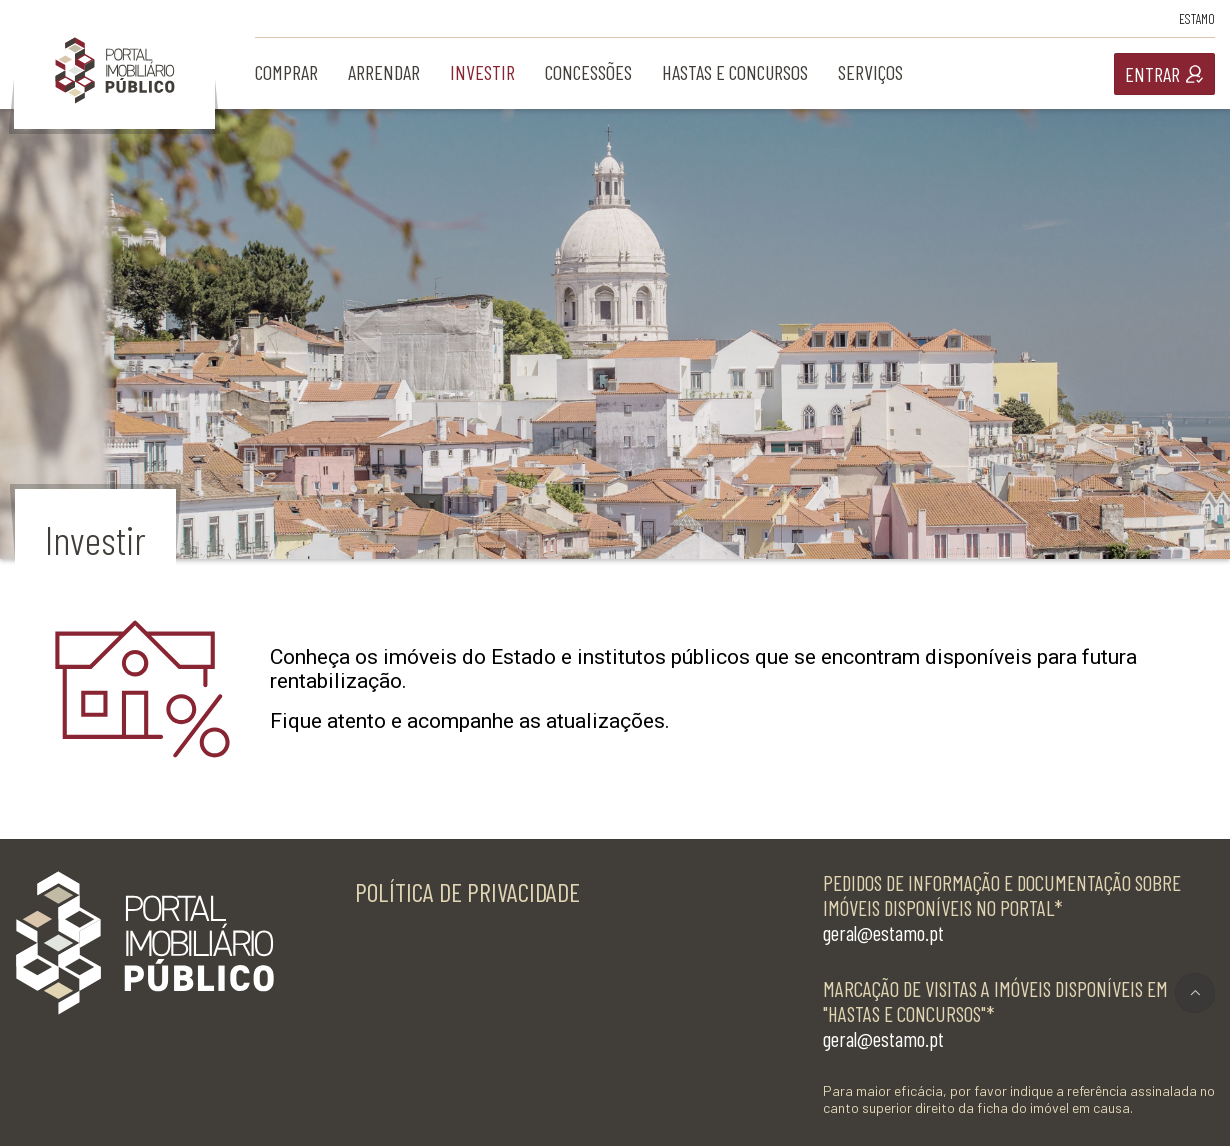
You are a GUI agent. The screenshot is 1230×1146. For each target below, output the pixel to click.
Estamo (1197, 18)
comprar (286, 72)
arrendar (384, 72)
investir (482, 72)
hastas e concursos (735, 72)
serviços (870, 72)
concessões (588, 72)
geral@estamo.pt (883, 932)
